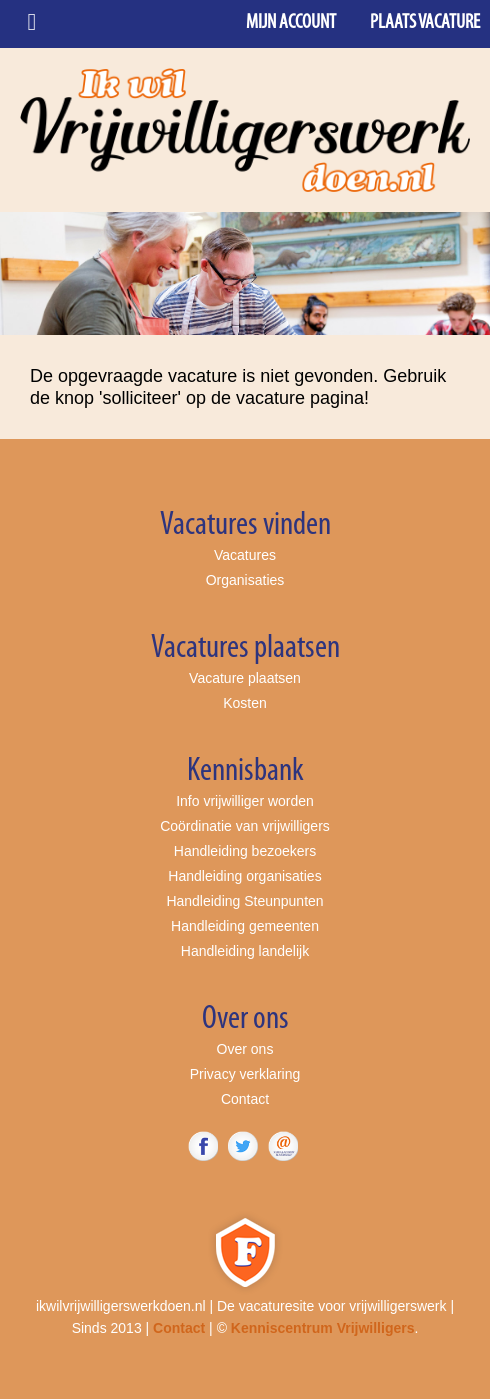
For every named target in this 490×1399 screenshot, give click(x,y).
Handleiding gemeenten (245, 926)
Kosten (245, 703)
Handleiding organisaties (244, 876)
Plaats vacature (425, 23)
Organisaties (245, 580)
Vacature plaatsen (245, 678)
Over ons (245, 1049)
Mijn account (291, 23)
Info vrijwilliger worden (245, 801)
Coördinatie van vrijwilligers (245, 826)
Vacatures (245, 555)
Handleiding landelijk (245, 951)
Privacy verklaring (245, 1074)
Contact (245, 1099)
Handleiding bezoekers (245, 851)
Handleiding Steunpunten (244, 901)
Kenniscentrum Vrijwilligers (323, 1328)
